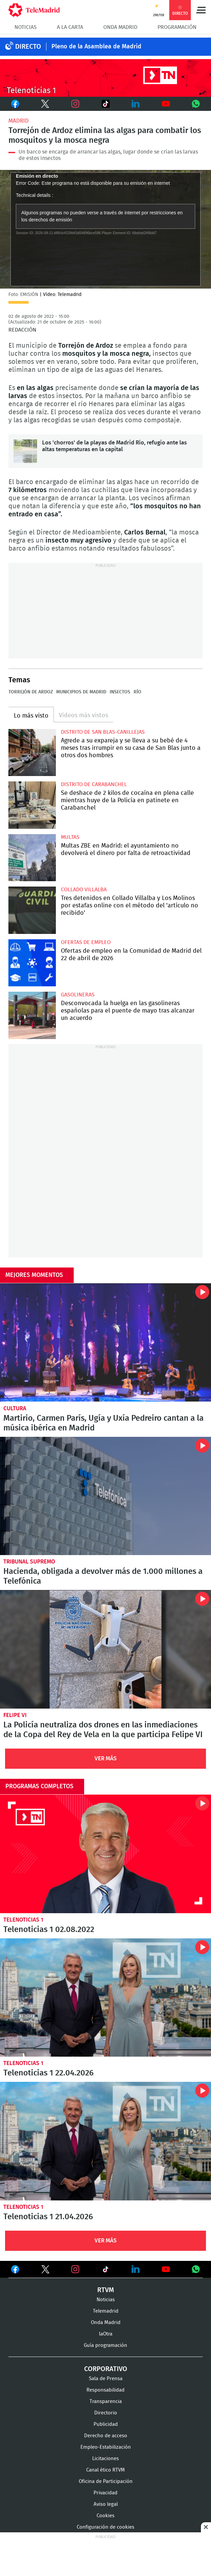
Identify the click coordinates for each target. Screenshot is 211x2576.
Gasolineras (78, 994)
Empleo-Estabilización (105, 2447)
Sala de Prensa (105, 2378)
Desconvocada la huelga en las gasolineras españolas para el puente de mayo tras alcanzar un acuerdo (32, 1015)
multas (70, 837)
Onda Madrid (120, 27)
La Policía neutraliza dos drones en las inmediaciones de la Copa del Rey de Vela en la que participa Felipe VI (105, 1649)
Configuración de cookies (105, 2527)
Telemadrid (105, 2311)
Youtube (166, 104)
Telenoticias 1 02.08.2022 (105, 1854)
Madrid (18, 121)
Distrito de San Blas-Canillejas (103, 732)
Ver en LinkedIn (135, 2269)
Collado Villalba (84, 889)
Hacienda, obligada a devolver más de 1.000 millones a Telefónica (105, 1496)
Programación (177, 27)
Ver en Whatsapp (196, 2269)
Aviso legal (106, 2504)
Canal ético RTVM (105, 2470)
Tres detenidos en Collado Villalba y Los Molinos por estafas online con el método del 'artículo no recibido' (32, 910)
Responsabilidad (105, 2390)
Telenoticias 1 (23, 1920)
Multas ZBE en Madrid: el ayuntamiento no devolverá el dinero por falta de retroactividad (32, 858)
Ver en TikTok (105, 2270)
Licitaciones (105, 2458)
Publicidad (106, 2424)
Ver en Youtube (166, 2269)
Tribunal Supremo (29, 1561)
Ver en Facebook (15, 2270)
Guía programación (105, 2345)
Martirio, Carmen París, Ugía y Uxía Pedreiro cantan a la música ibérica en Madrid (105, 1342)
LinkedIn (135, 104)
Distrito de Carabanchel (94, 784)
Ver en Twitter (45, 2270)
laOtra (105, 2333)
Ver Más (106, 1758)
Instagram (75, 104)
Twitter (43, 104)
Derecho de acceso (105, 2435)
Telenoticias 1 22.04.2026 (105, 1997)
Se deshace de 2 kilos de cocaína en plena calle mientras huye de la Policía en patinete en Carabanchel (32, 805)
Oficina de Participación (106, 2481)
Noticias (25, 27)
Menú (201, 10)
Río (137, 692)
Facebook (15, 104)
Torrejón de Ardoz (30, 692)
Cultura (14, 1408)
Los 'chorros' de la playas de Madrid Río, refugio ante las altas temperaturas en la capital (25, 451)
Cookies (105, 2515)
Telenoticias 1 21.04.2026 (105, 2141)
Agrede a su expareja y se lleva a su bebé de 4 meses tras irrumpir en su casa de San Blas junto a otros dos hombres (32, 752)
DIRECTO (28, 46)
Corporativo (105, 2369)
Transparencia (106, 2401)
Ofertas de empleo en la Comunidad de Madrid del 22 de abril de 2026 (32, 963)
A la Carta (70, 27)
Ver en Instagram (75, 2269)
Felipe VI (15, 1715)
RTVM (105, 2290)
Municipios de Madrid (81, 692)
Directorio (105, 2412)
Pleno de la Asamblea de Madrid (96, 47)
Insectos (120, 692)
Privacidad (105, 2492)
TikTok (102, 104)
